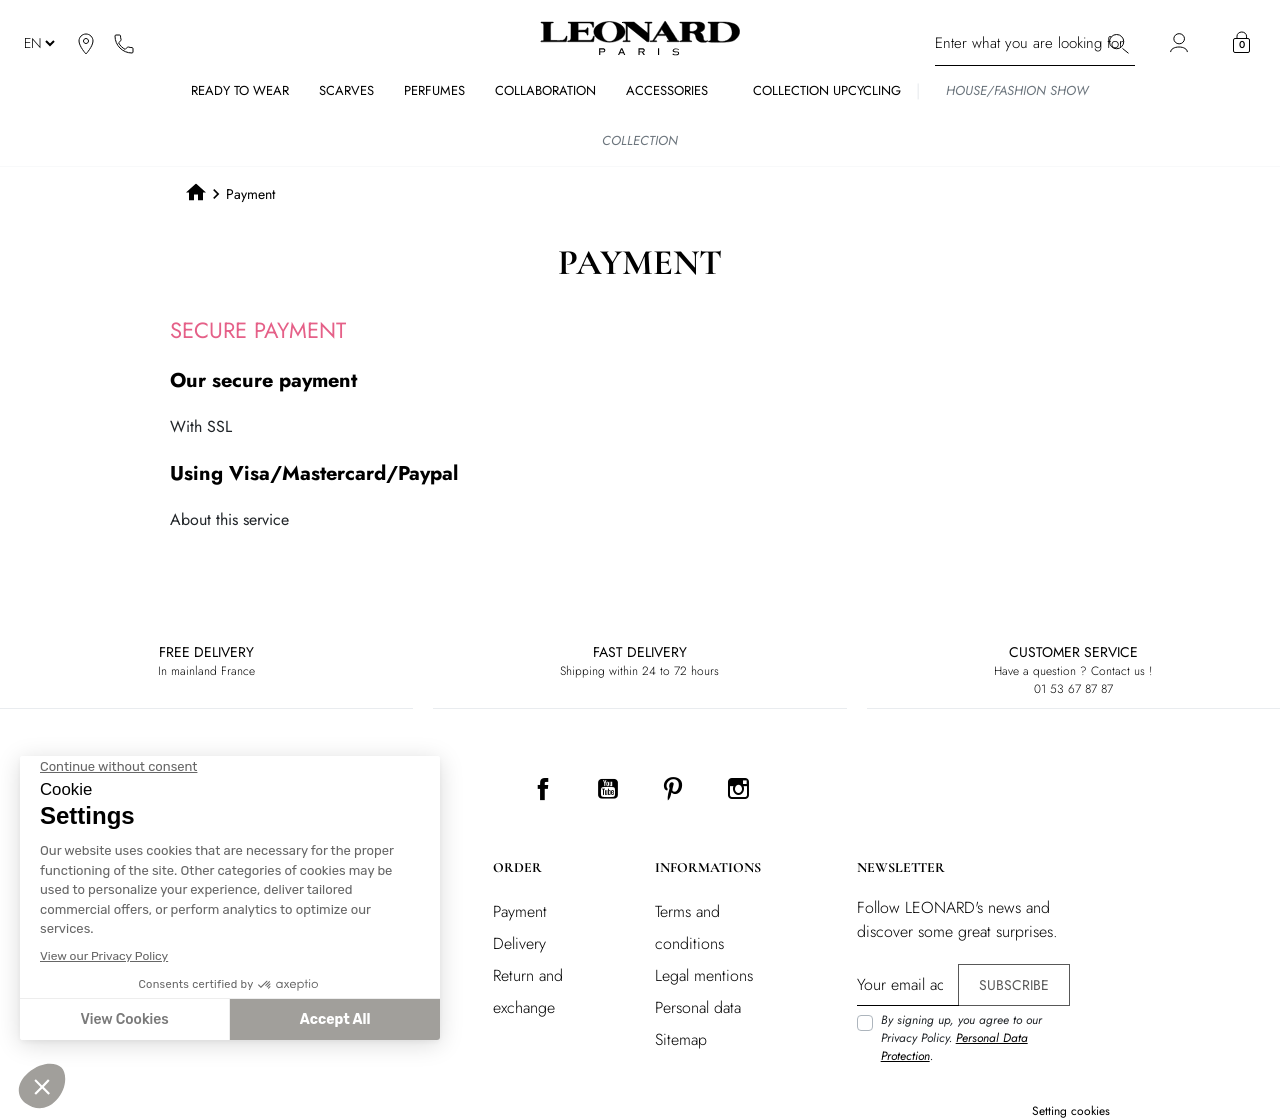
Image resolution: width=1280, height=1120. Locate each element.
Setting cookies (1071, 1111)
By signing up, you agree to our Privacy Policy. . (961, 1038)
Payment (520, 911)
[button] (1241, 43)
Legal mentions (704, 975)
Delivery (519, 943)
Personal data (698, 1007)
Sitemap (681, 1039)
